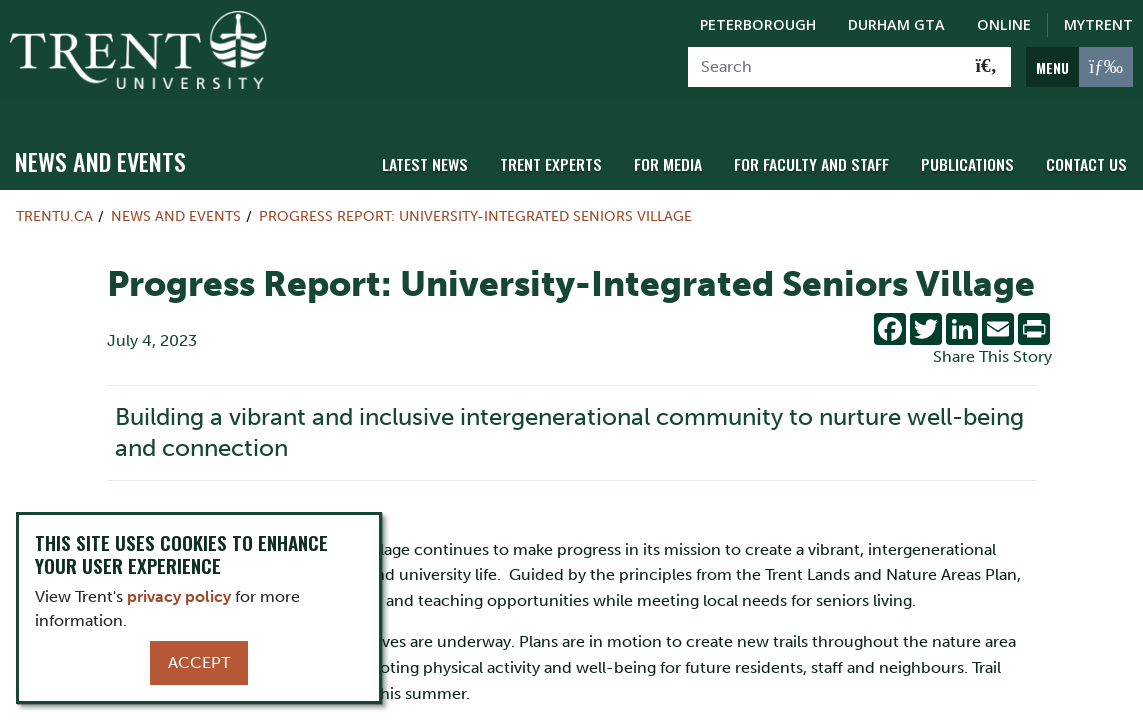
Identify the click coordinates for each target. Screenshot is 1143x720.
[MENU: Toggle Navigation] (1079, 67)
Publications (974, 152)
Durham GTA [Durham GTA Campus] (896, 24)
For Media (685, 152)
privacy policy (179, 596)
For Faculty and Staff (824, 152)
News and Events (100, 151)
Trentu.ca (54, 206)
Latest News (452, 152)
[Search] (825, 67)
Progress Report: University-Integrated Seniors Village (475, 206)
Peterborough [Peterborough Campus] (758, 24)
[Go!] (986, 67)
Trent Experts (573, 152)
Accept (199, 662)
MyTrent (1098, 24)
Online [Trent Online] (1004, 24)
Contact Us (1088, 152)
